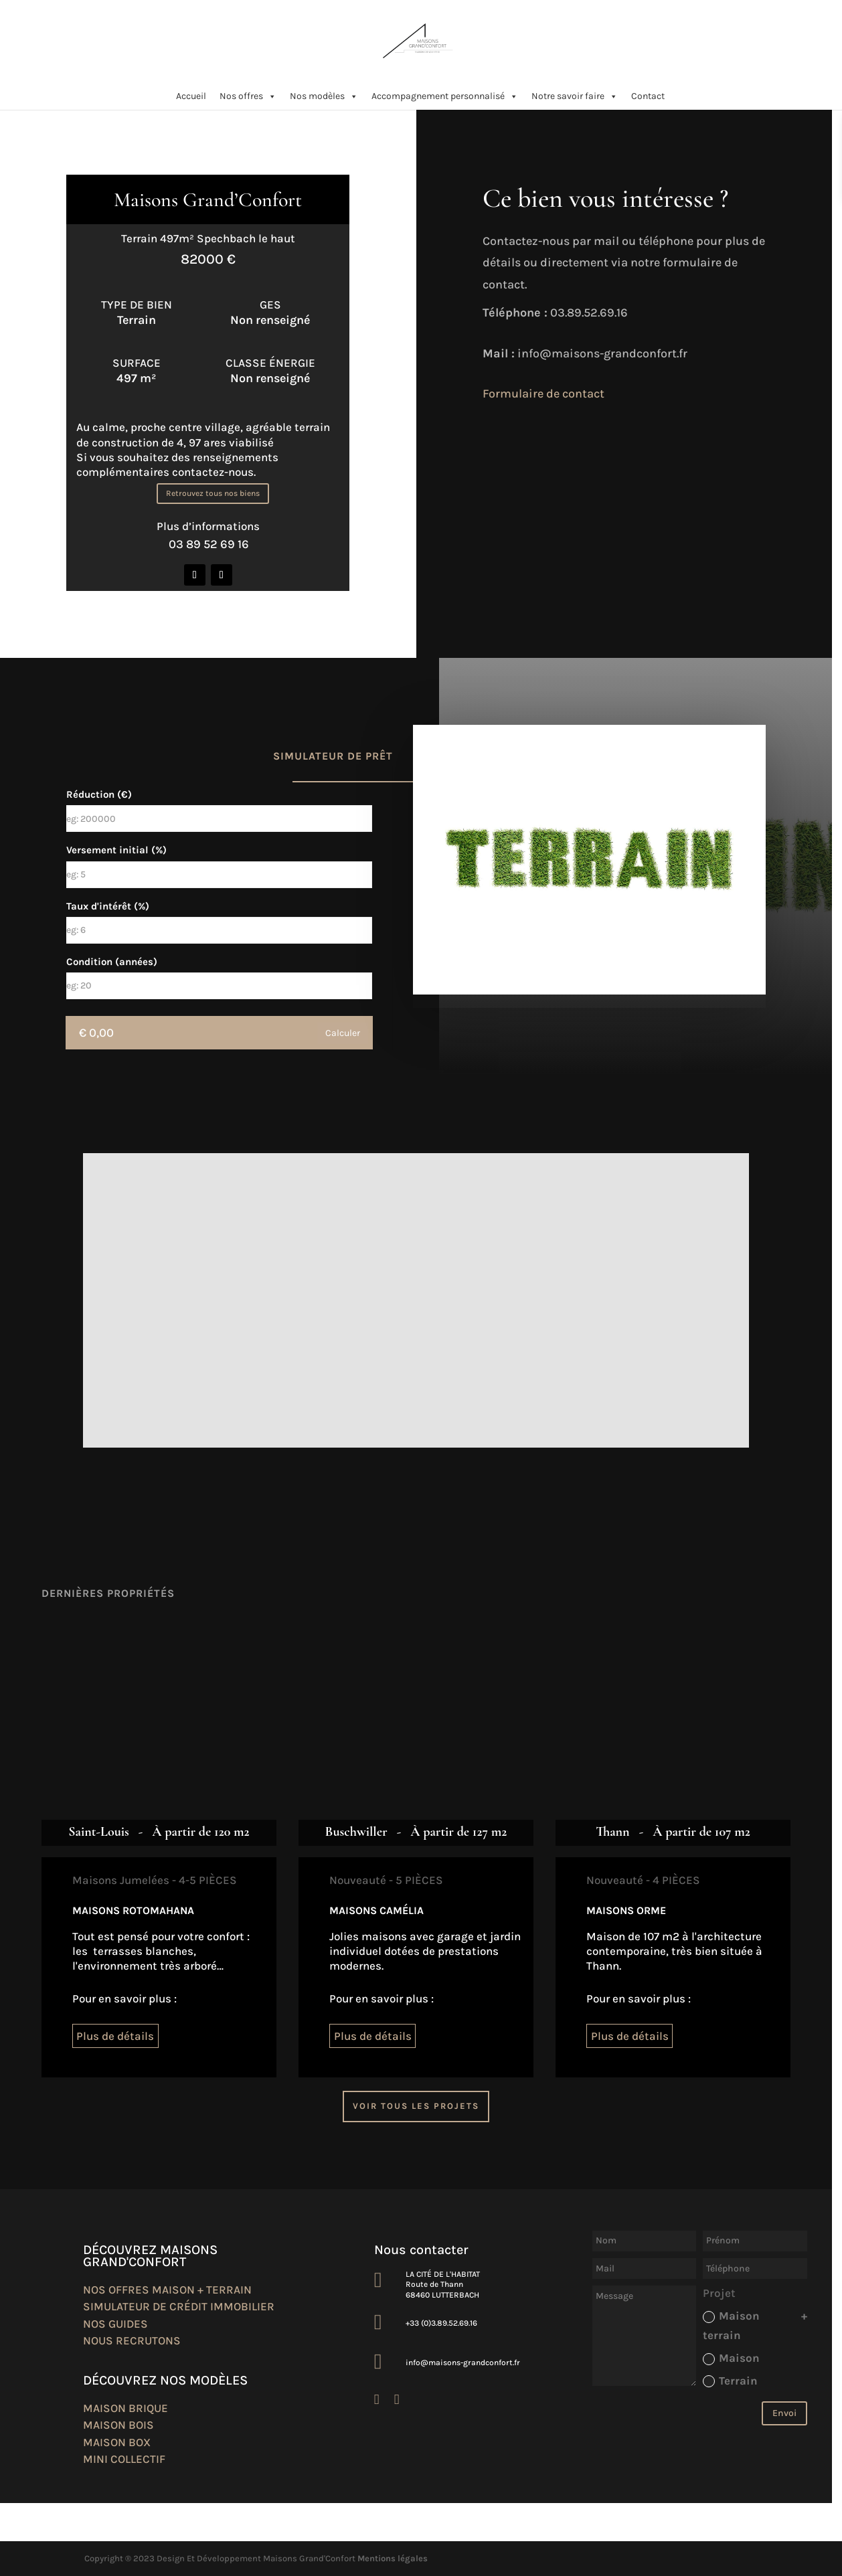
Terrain (730, 2381)
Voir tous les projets (416, 2106)
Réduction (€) (99, 794)
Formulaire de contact (543, 393)
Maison (731, 2358)
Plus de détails (115, 2036)
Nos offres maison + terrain (167, 2289)
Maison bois (118, 2424)
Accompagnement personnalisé (444, 96)
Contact (648, 96)
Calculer (342, 1033)
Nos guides (115, 2323)
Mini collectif (124, 2459)
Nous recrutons (132, 2340)
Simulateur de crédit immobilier (178, 2306)
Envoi (784, 2413)
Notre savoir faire (574, 96)
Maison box (117, 2442)
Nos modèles (324, 96)
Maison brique (125, 2408)
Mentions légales (392, 2558)
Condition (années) (111, 962)
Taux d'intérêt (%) (107, 906)
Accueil (191, 96)
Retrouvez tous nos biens (213, 493)
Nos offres (248, 96)
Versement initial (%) (116, 850)
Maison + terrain (755, 2325)
